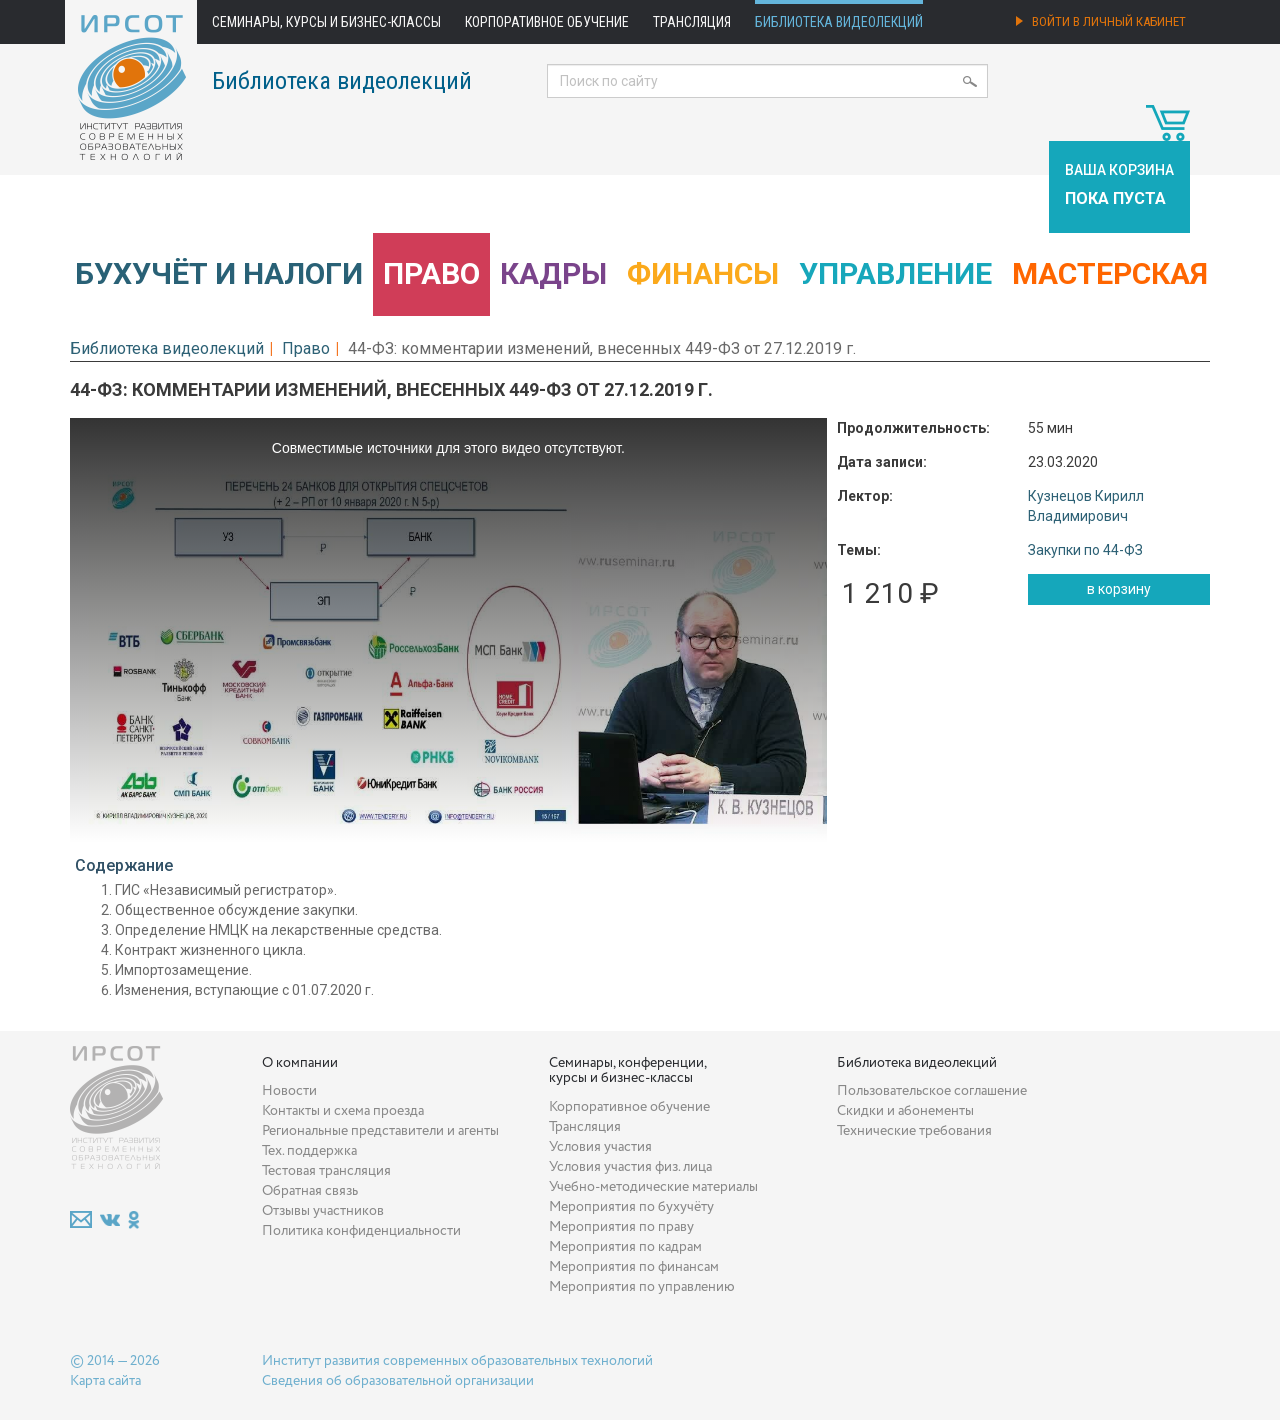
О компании (300, 1063)
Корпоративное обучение (547, 22)
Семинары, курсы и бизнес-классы (326, 22)
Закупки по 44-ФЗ (1085, 550)
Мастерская (1110, 273)
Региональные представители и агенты (380, 1131)
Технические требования (914, 1131)
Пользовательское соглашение (932, 1091)
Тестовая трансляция (326, 1171)
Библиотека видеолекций (839, 22)
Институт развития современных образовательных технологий (457, 1361)
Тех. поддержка (309, 1151)
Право (431, 273)
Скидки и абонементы (905, 1111)
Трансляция (692, 22)
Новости (289, 1091)
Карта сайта (105, 1381)
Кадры (553, 273)
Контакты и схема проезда (343, 1111)
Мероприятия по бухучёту (631, 1207)
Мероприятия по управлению (642, 1287)
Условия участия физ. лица (630, 1167)
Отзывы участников (323, 1211)
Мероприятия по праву (621, 1227)
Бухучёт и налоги (219, 273)
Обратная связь (310, 1191)
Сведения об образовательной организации (398, 1381)
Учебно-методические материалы (653, 1187)
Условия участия (600, 1147)
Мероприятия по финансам (634, 1267)
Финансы (703, 273)
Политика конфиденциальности (361, 1231)
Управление (895, 273)
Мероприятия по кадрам (625, 1247)
